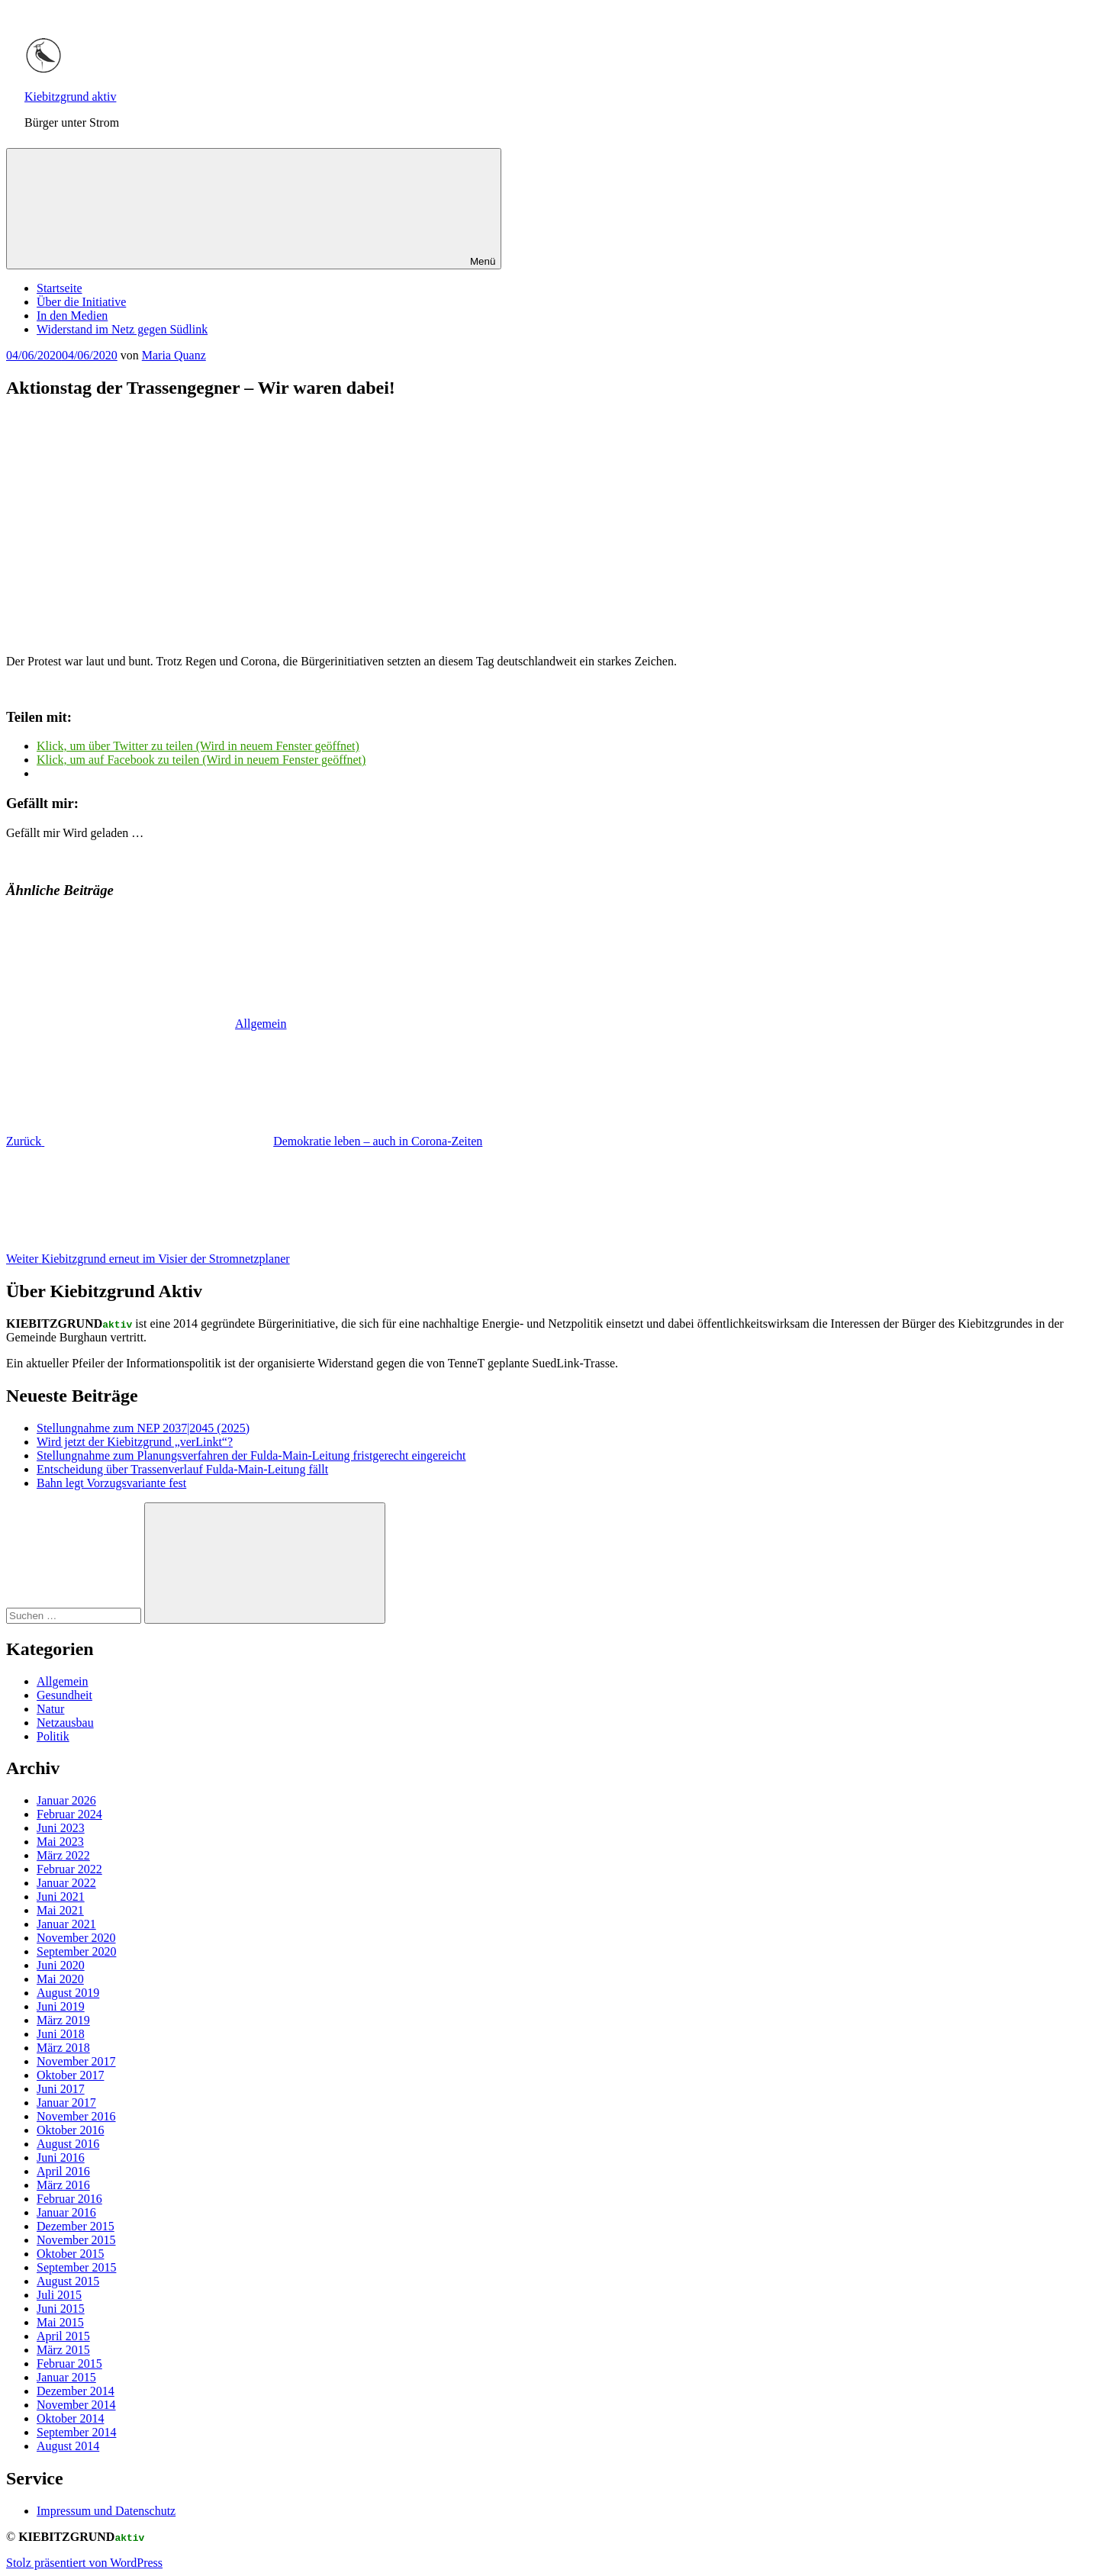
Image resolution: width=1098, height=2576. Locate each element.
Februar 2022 (69, 1869)
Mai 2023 (60, 1841)
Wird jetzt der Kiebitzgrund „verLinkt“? (135, 1441)
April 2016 (63, 2171)
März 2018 (63, 2047)
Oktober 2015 (70, 2253)
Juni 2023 (61, 1827)
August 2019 (68, 1992)
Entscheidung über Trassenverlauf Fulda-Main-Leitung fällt (182, 1469)
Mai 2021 (60, 1910)
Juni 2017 (61, 2088)
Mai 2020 (60, 1978)
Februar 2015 (69, 2363)
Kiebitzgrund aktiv (70, 96)
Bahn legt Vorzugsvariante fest (111, 1482)
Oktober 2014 (70, 2418)
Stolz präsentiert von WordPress (84, 2562)
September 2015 (76, 2267)
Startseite (59, 288)
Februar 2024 (69, 1814)
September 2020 (76, 1951)
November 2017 (76, 2061)
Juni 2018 (61, 2033)
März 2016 (63, 2184)
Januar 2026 (66, 1800)
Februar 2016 (69, 2198)
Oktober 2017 (70, 2075)
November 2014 (76, 2404)
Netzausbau (65, 1722)
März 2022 (63, 1855)
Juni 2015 (61, 2308)
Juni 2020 (61, 1965)
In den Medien (72, 315)
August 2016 (68, 2143)
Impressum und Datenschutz (106, 2510)
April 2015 (63, 2336)
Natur (50, 1708)
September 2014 (76, 2432)
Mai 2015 (60, 2322)
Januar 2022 (66, 1882)
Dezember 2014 (75, 2390)
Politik (53, 1736)
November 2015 (76, 2239)
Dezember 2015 (75, 2226)
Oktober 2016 (70, 2130)
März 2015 (63, 2349)
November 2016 (76, 2116)
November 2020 (76, 1937)
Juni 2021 (61, 1896)
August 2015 (68, 2281)
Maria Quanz (174, 355)
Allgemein (261, 1023)
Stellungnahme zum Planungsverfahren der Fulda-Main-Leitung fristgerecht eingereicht (251, 1455)
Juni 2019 (61, 2006)
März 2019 (63, 2020)
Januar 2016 (66, 2212)
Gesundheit (64, 1695)
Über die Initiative (81, 301)
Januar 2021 (66, 1924)
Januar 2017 (66, 2102)
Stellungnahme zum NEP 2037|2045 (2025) (143, 1428)
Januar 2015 (66, 2377)
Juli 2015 (59, 2294)
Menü (253, 208)
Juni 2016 (61, 2157)
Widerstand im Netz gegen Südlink (122, 329)
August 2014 (68, 2445)
